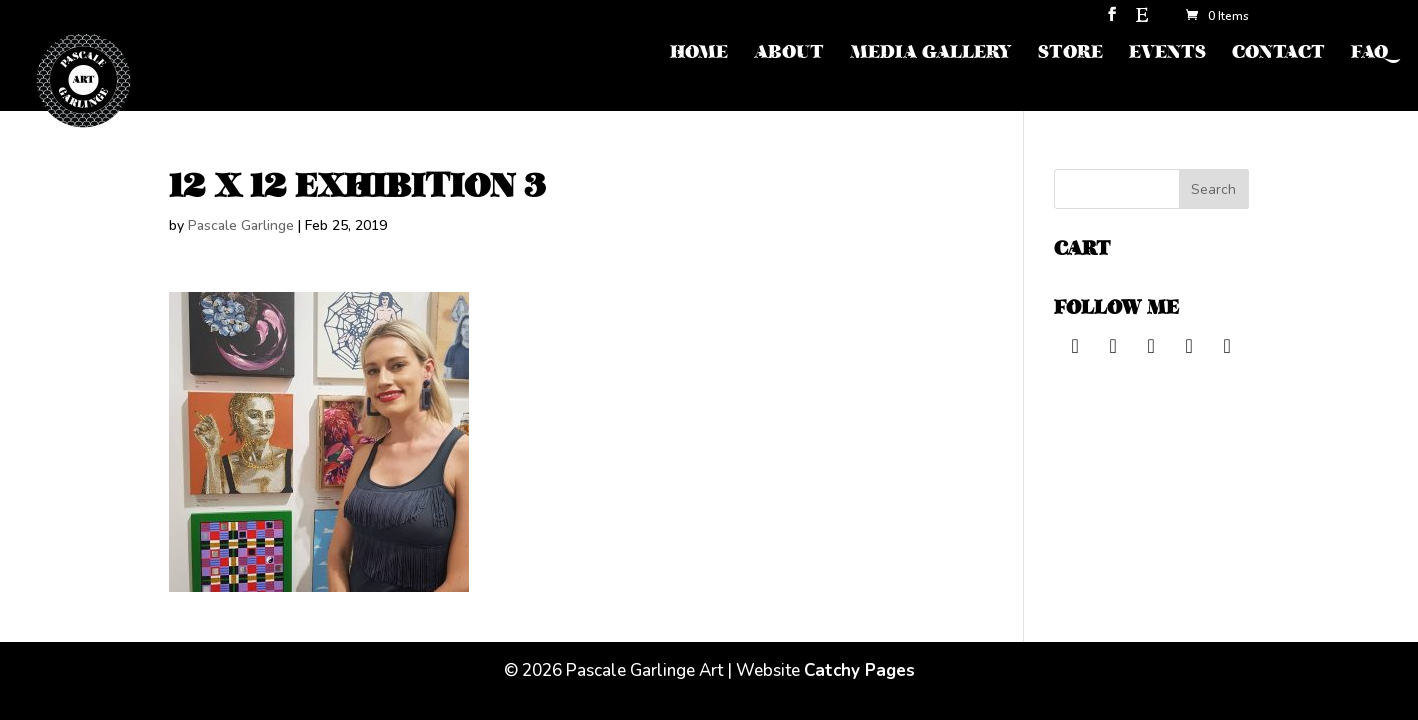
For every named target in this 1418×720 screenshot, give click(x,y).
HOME (699, 54)
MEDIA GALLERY (931, 54)
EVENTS (1167, 54)
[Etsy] (1142, 20)
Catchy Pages (859, 670)
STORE (1070, 54)
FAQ (1369, 54)
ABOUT (789, 54)
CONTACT (1278, 54)
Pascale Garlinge (241, 225)
